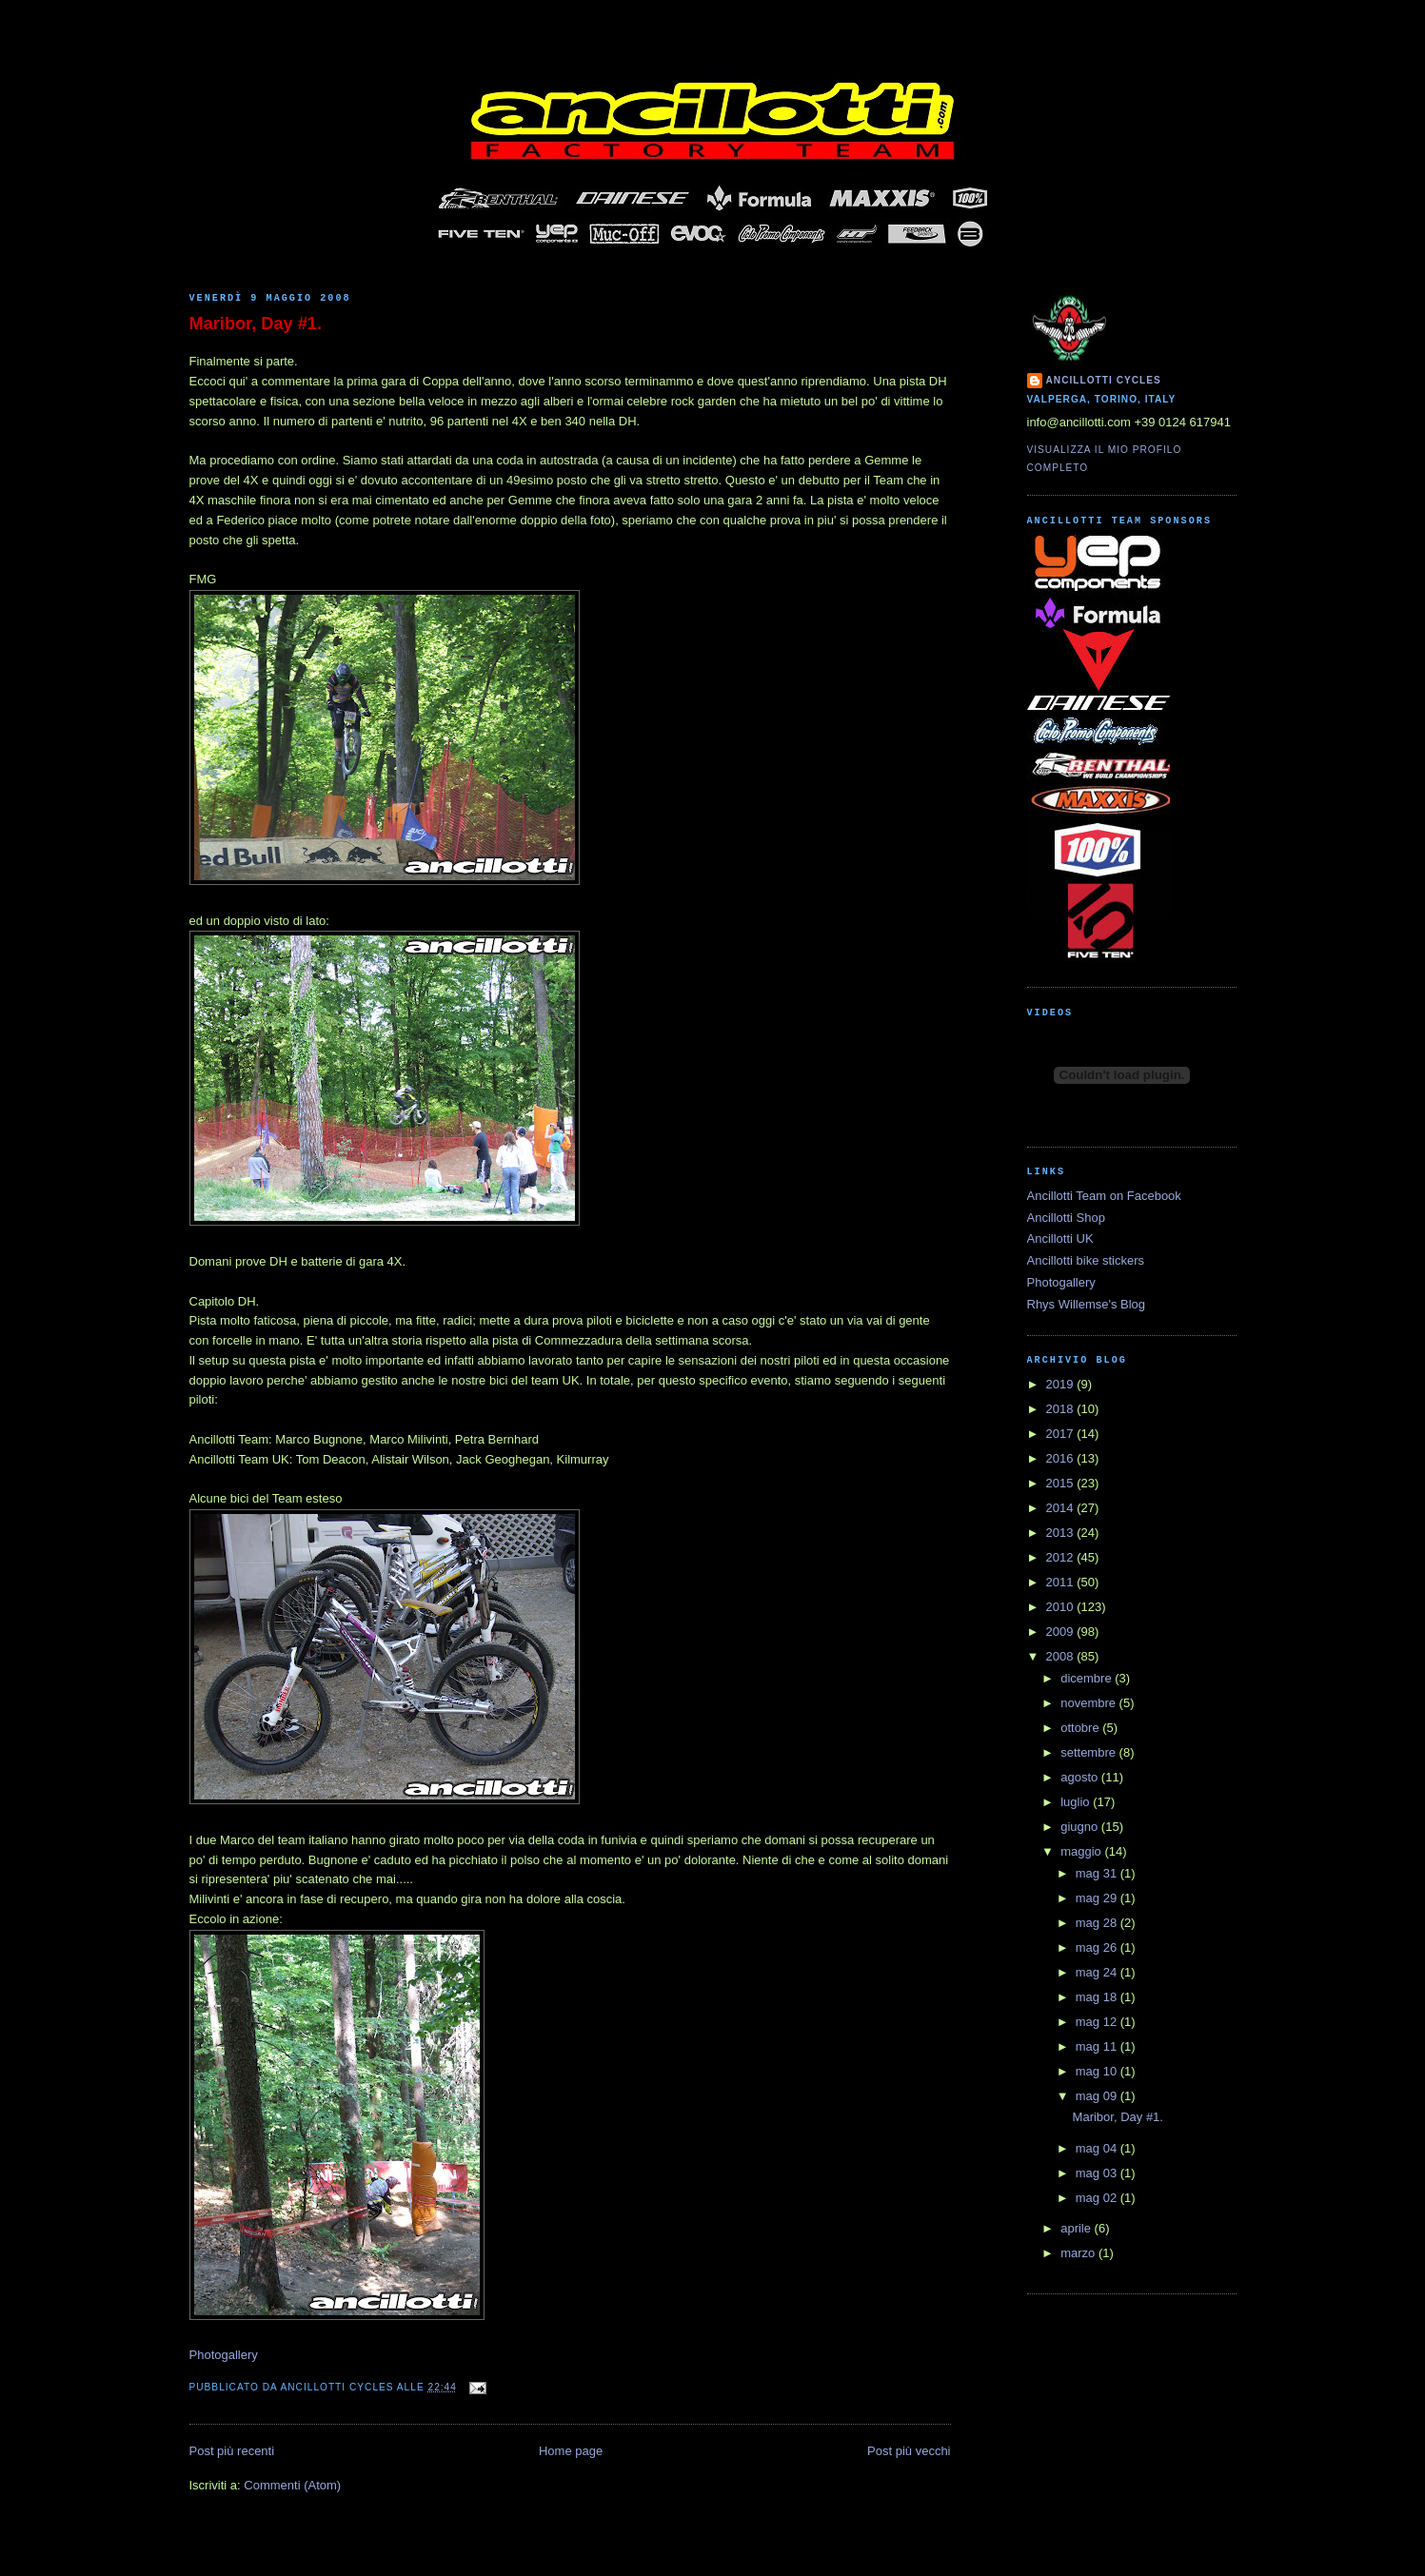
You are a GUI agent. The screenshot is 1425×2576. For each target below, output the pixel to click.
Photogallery (223, 2355)
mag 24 (1098, 1972)
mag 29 (1098, 1898)
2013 (1062, 1532)
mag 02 (1098, 2198)
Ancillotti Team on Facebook (1104, 1196)
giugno (1080, 1826)
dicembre (1087, 1678)
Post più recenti (232, 2451)
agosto (1080, 1777)
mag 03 (1098, 2173)
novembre (1089, 1703)
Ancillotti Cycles (1103, 380)
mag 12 (1098, 2022)
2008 (1062, 1656)
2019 (1062, 1384)
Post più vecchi (908, 2451)
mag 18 (1098, 1997)
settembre (1089, 1752)
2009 (1062, 1631)
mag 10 (1098, 2071)
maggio (1082, 1851)
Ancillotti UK (1060, 1238)
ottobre (1081, 1728)
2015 (1062, 1483)
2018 (1062, 1409)
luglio (1076, 1802)
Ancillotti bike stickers (1086, 1260)
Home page (571, 2451)
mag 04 (1098, 2148)
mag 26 (1098, 1947)
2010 (1062, 1607)
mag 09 (1098, 2096)
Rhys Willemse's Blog (1086, 1304)
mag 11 (1098, 2046)
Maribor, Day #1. (256, 323)
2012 (1062, 1557)
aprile (1077, 2228)
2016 (1062, 1458)
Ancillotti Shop (1066, 1217)
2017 (1062, 1433)
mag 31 (1098, 1873)
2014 (1062, 1508)
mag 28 (1098, 1923)
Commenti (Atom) (292, 2485)
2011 (1062, 1582)
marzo (1079, 2253)
